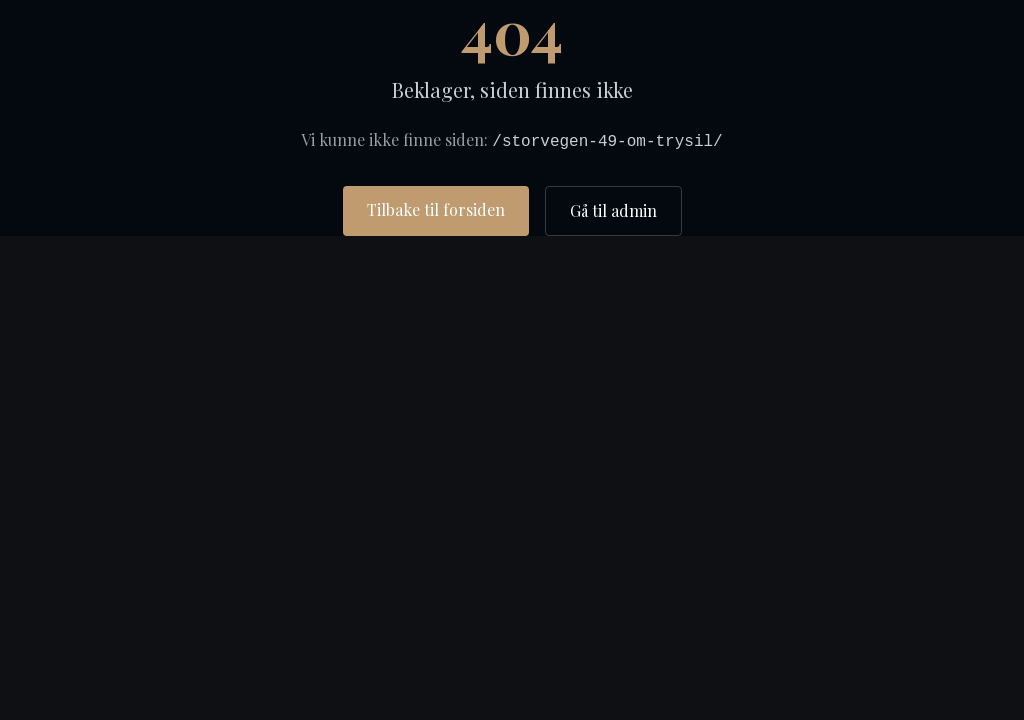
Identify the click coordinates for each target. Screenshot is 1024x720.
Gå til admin (613, 210)
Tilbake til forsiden (436, 209)
